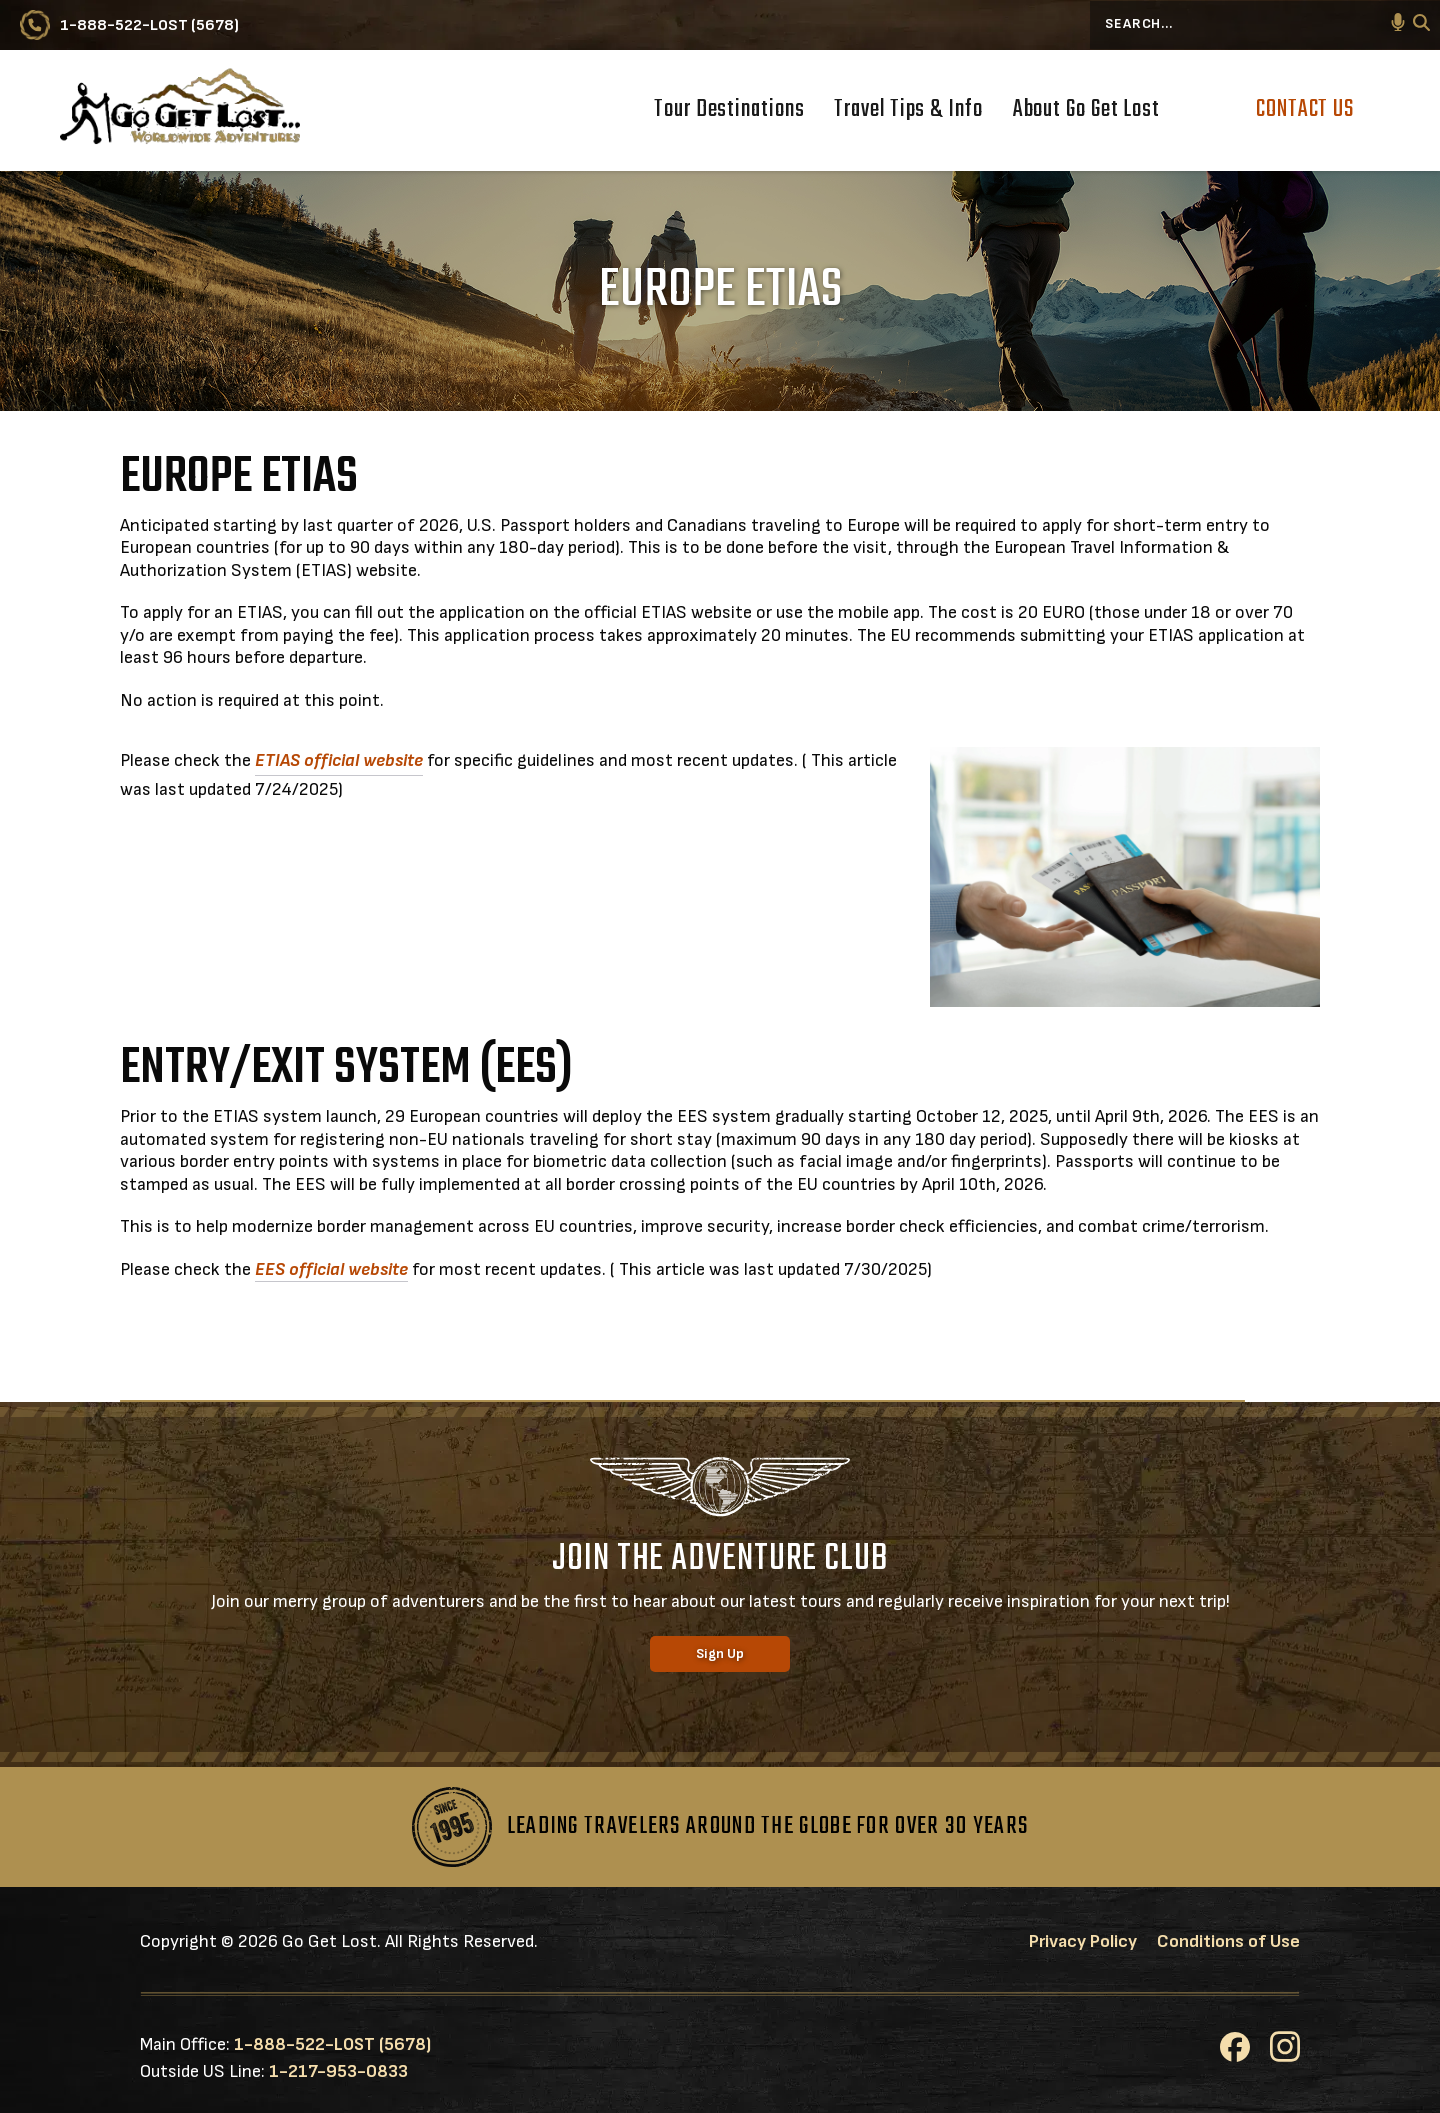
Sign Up (720, 1653)
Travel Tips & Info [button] (908, 112)
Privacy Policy (1083, 1941)
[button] (1398, 25)
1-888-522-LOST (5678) (332, 2044)
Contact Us (1305, 109)
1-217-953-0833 (338, 2071)
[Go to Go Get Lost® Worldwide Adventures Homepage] (180, 110)
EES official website (331, 1269)
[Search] (1421, 25)
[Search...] (1265, 25)
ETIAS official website (339, 760)
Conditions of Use (1228, 1941)
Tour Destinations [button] (729, 112)
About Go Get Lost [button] (1086, 112)
